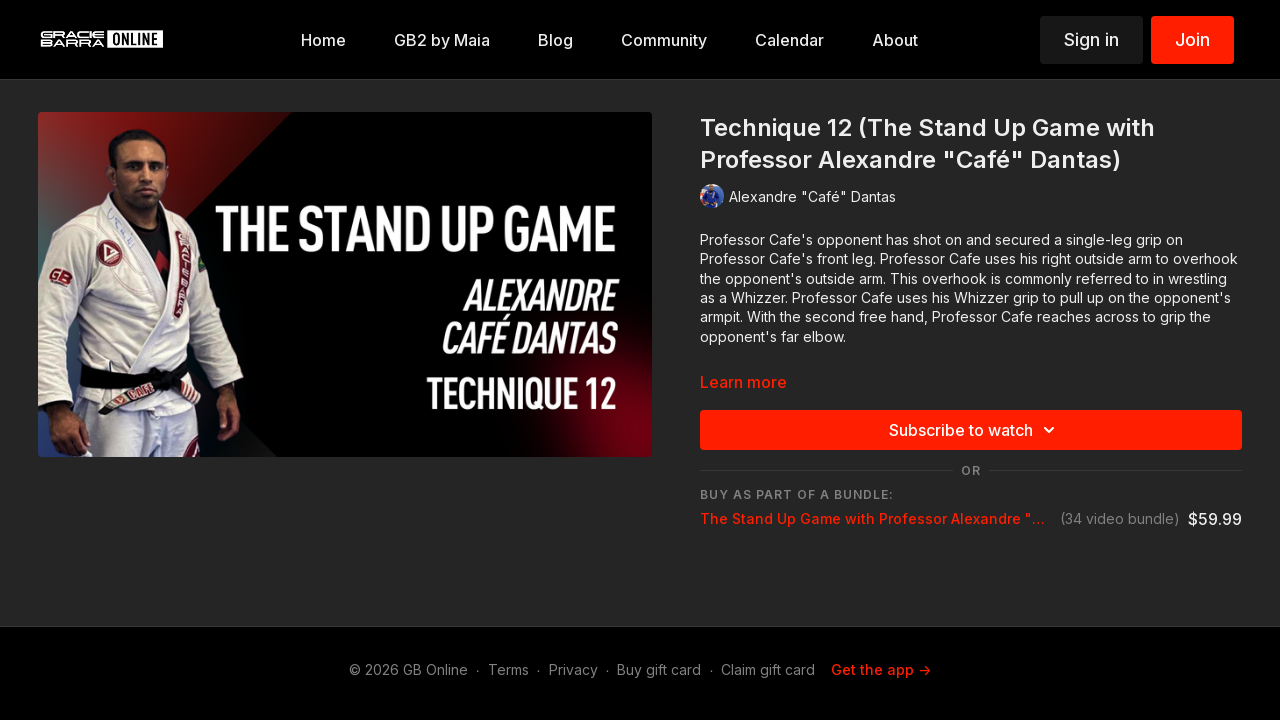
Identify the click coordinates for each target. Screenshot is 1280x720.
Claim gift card (768, 669)
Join (1192, 39)
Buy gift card (659, 669)
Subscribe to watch (975, 430)
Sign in (1091, 39)
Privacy (573, 669)
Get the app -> (881, 669)
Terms (508, 669)
